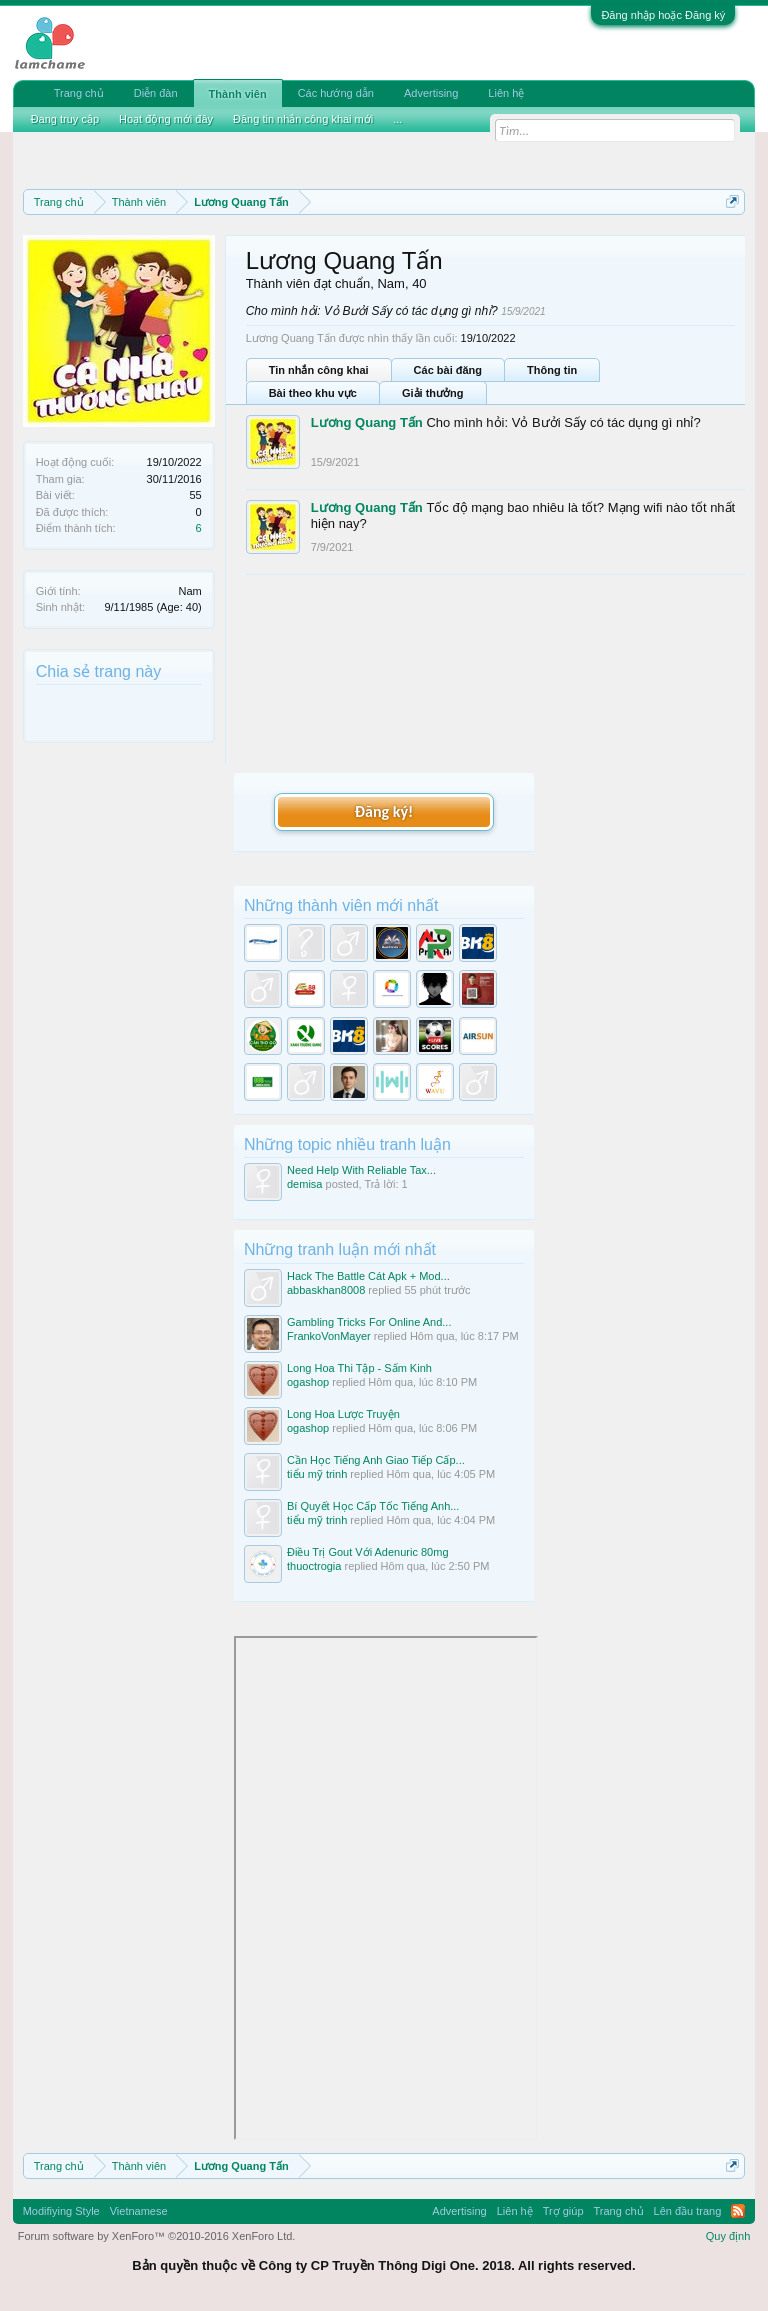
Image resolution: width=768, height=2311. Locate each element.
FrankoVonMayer (329, 1336)
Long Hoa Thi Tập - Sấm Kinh (359, 1368)
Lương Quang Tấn (367, 422)
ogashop (308, 1382)
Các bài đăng (448, 370)
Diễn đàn (156, 93)
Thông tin (552, 370)
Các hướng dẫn (336, 93)
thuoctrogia (314, 1566)
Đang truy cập (65, 119)
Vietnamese (139, 2211)
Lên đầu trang (688, 2211)
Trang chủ (79, 93)
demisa (304, 1184)
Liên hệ (506, 93)
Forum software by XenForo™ (157, 2236)
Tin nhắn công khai (319, 370)
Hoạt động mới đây (166, 119)
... (397, 119)
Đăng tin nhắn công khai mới (303, 119)
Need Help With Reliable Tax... (361, 1170)
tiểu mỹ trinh (317, 1474)
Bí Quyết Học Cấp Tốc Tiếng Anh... (373, 1506)
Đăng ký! (384, 811)
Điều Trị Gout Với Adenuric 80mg (368, 1552)
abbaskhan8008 (326, 1290)
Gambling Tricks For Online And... (369, 1322)
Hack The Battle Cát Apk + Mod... (368, 1276)
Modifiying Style (61, 2211)
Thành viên (238, 94)
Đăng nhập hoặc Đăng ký (663, 15)
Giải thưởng (433, 393)
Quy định (728, 2236)
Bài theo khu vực (313, 393)
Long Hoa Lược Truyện (343, 1414)
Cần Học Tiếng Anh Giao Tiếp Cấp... (376, 1460)
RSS (738, 2211)
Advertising (431, 93)
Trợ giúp (563, 2211)
